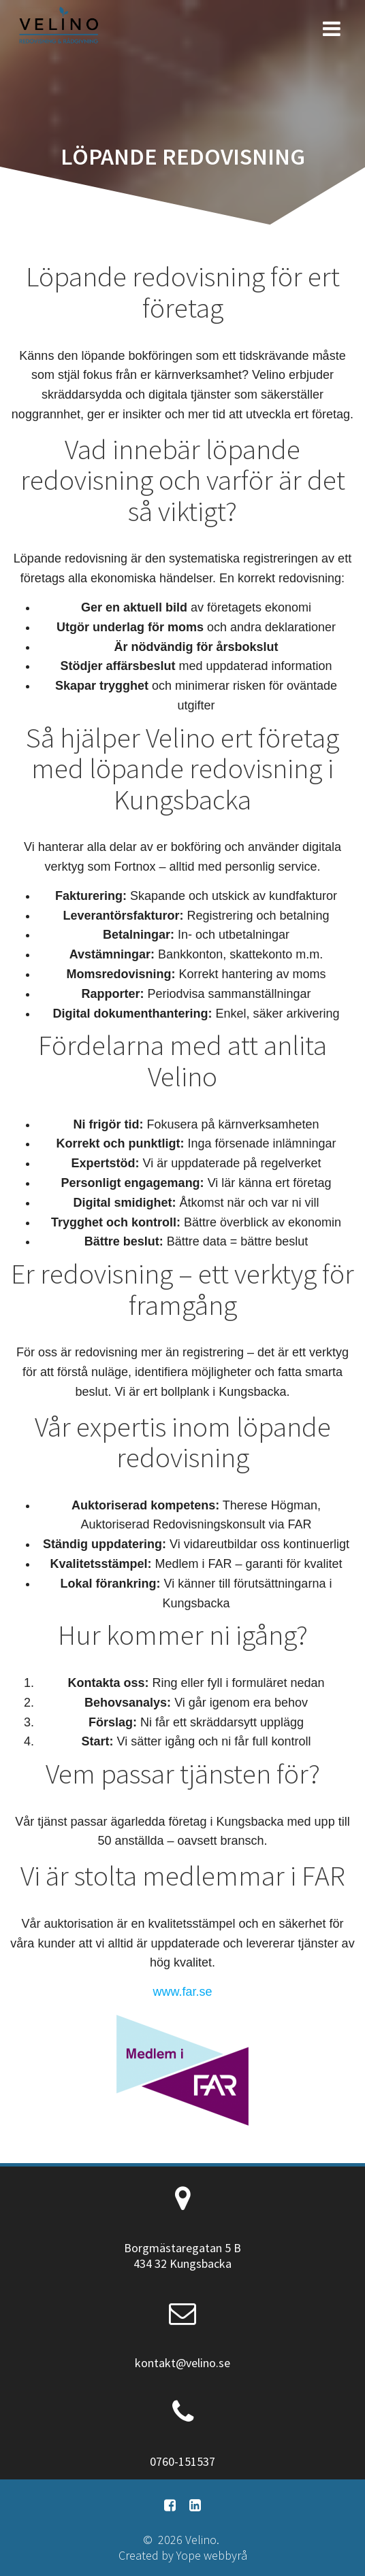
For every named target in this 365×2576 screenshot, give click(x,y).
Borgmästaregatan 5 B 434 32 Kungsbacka (182, 2255)
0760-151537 (182, 2461)
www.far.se (182, 1991)
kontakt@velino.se (182, 2363)
